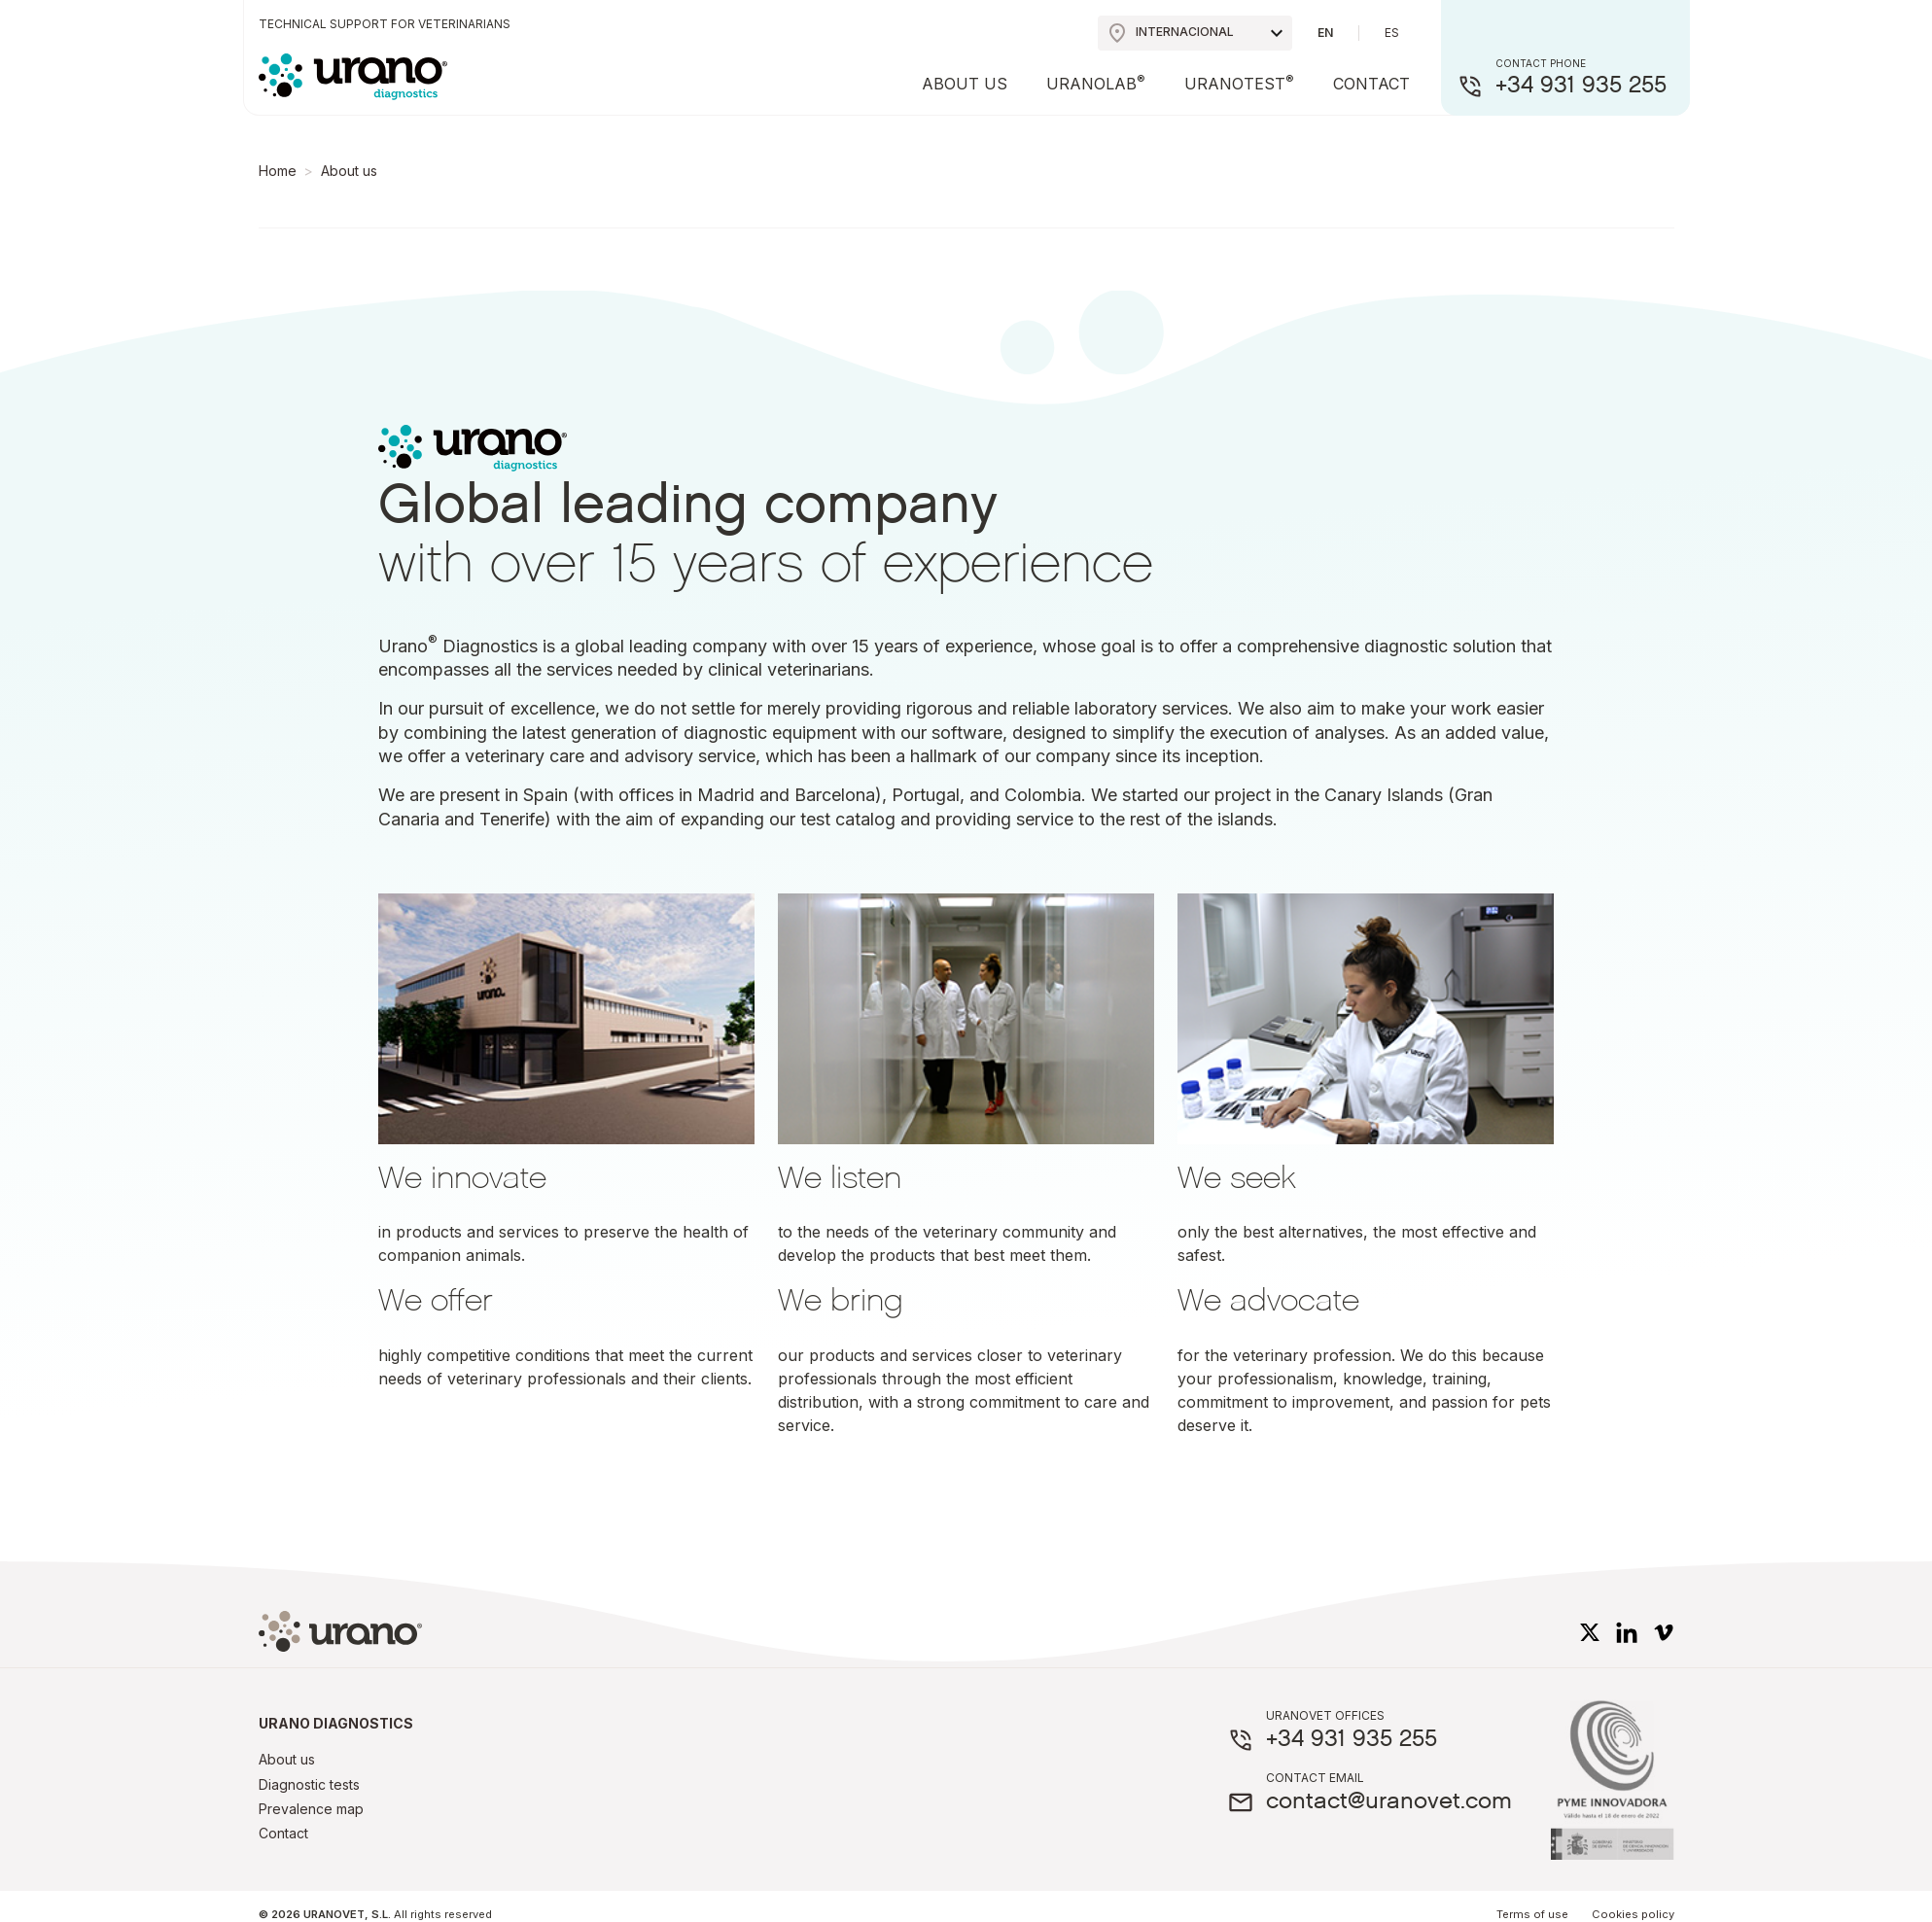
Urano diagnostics (336, 1723)
